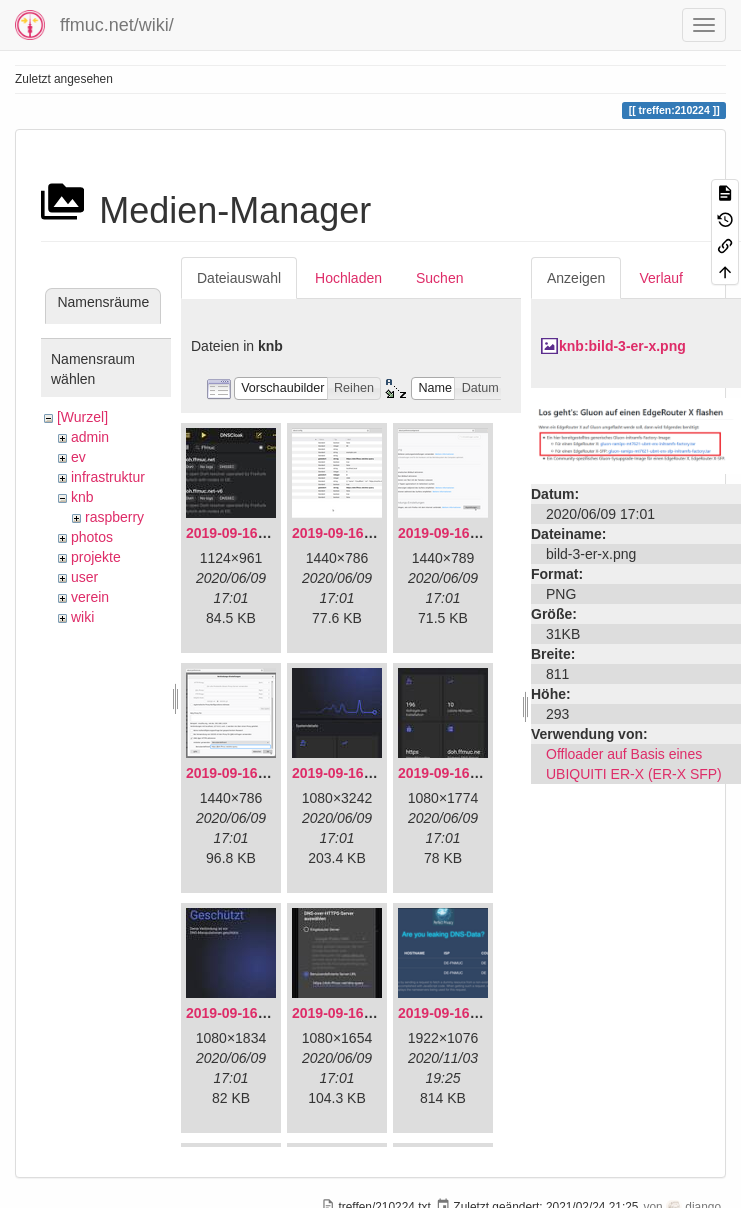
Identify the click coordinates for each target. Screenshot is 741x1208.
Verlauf (661, 278)
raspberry (114, 517)
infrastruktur (108, 477)
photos (92, 537)
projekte (96, 557)
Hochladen (348, 278)
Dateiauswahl (239, 278)
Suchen (439, 278)
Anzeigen (576, 278)
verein (90, 597)
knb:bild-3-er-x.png (622, 346)
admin (90, 437)
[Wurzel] (82, 417)
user (84, 577)
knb (82, 497)
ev (78, 457)
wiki (82, 617)
